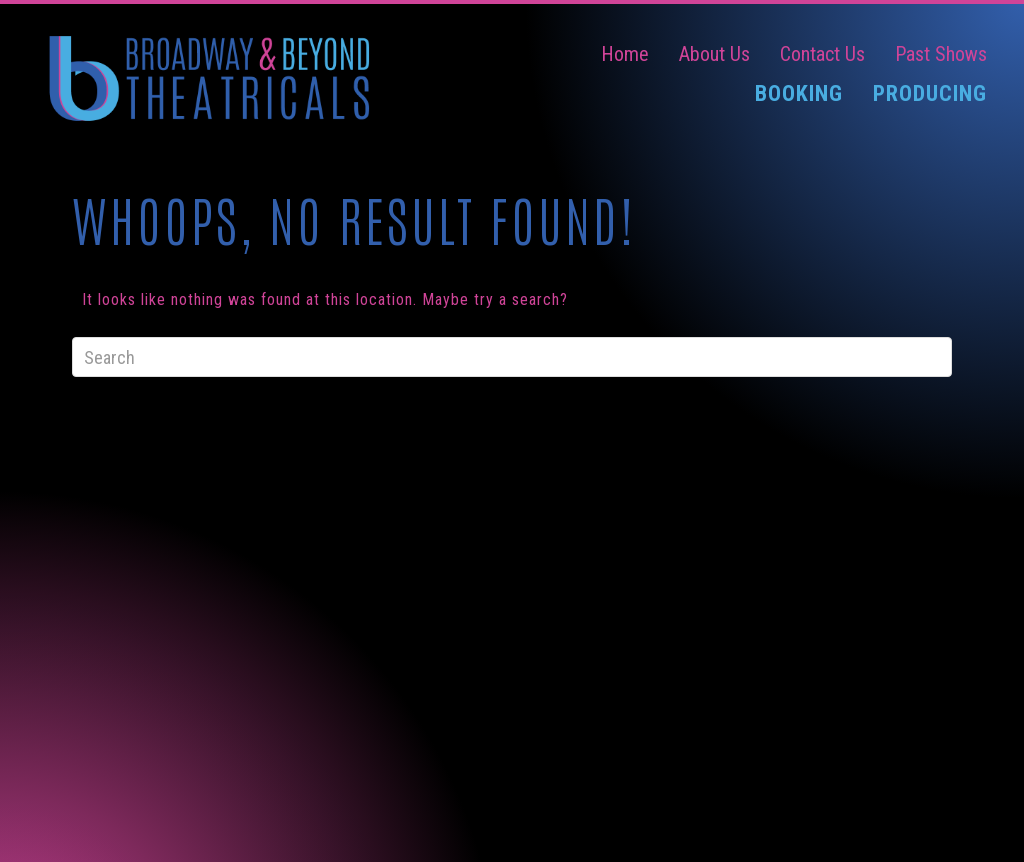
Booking (799, 93)
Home (625, 54)
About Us (714, 54)
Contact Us (822, 54)
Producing (930, 93)
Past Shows (941, 54)
